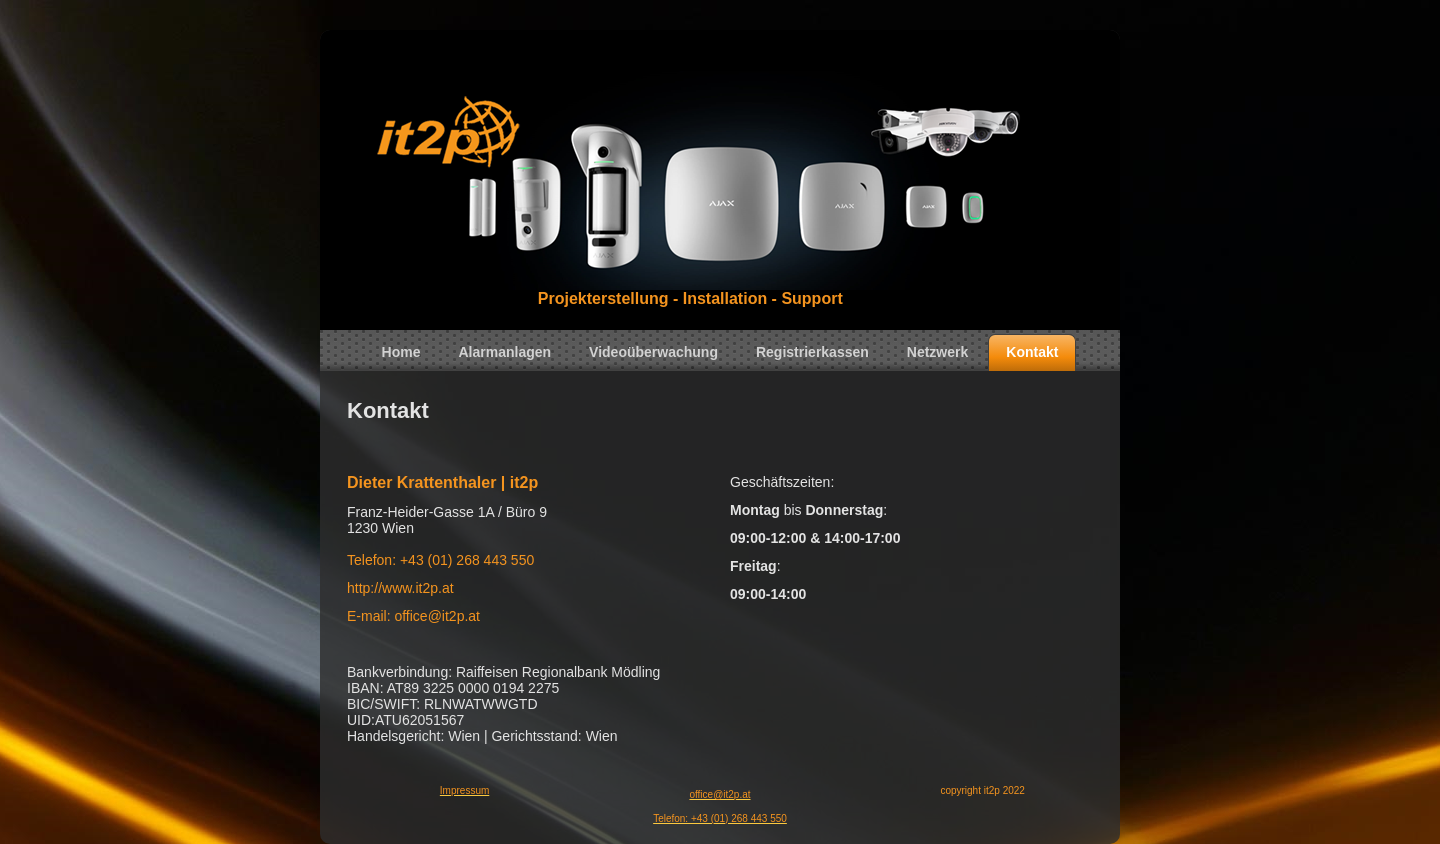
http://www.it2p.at (400, 588)
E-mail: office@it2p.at (413, 616)
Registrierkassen (812, 352)
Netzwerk (937, 352)
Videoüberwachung (653, 352)
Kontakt (1032, 352)
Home (401, 352)
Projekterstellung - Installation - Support (690, 298)
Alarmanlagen (505, 352)
